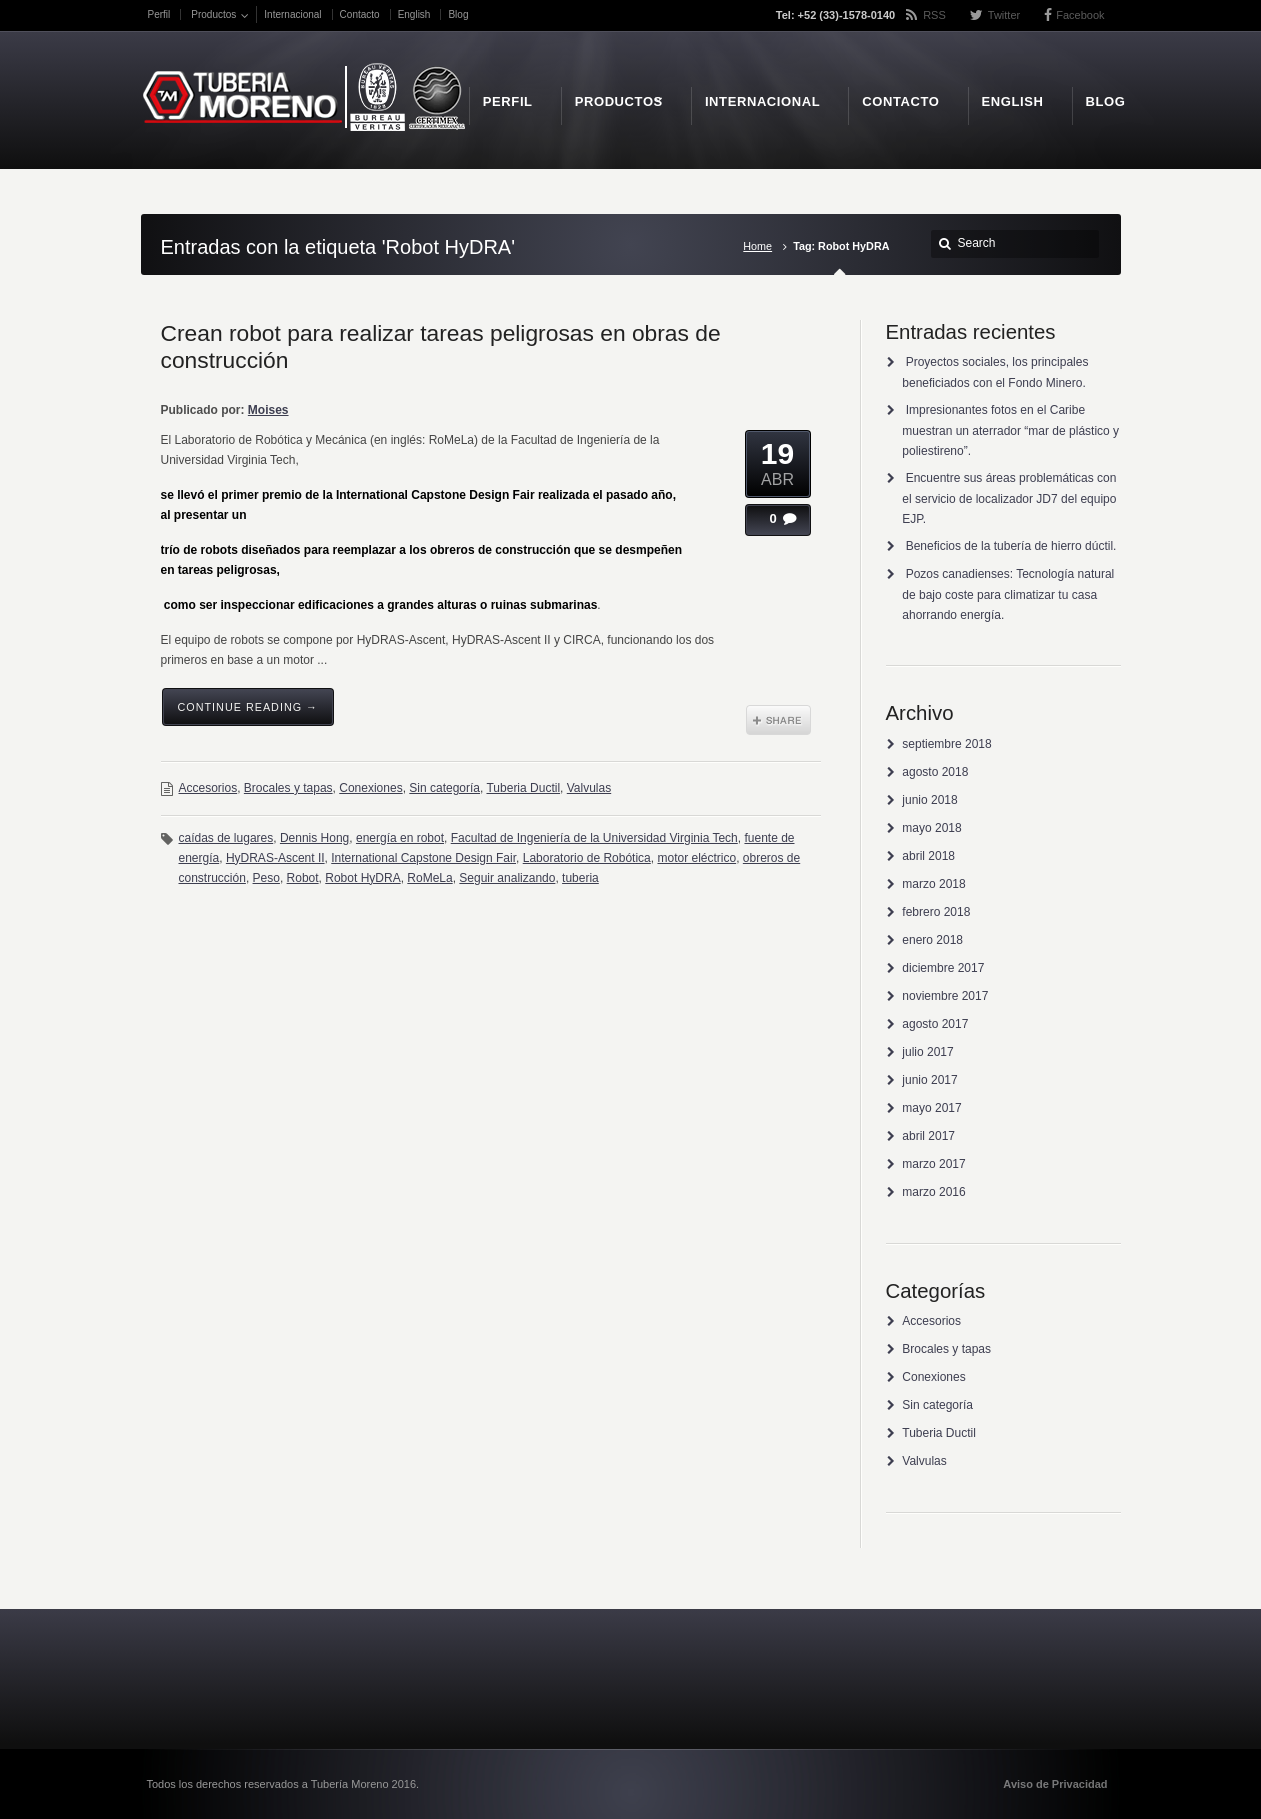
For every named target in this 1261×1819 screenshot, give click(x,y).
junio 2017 (929, 1080)
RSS (934, 15)
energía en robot (400, 838)
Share (778, 720)
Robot (303, 878)
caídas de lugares (226, 838)
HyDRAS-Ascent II (275, 858)
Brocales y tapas (288, 788)
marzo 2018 (933, 884)
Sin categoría (444, 788)
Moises (268, 410)
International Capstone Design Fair (423, 858)
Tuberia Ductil (523, 788)
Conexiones (370, 788)
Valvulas (589, 788)
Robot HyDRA (362, 878)
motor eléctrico (696, 858)
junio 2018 (929, 800)
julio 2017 (927, 1052)
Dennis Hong (314, 838)
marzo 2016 (933, 1192)
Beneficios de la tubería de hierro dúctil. (1011, 546)
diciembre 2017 (943, 968)
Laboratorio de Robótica (587, 858)
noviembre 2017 (945, 996)
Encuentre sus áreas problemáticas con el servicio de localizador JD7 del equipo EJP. (1009, 498)
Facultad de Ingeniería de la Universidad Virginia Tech (594, 838)
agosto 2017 (935, 1024)
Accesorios (208, 788)
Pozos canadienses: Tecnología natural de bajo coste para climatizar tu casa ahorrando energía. (1008, 594)
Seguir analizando (507, 878)
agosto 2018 (935, 772)
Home (757, 246)
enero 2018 (932, 940)
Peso (266, 878)
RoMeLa (429, 878)
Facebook (1080, 15)
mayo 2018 (931, 828)
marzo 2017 (933, 1164)
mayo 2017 (931, 1108)
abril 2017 (928, 1136)
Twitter (1004, 15)
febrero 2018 (936, 912)
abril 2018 (928, 856)
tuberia (580, 878)
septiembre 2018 (946, 744)
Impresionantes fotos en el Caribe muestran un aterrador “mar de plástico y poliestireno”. (1010, 430)
